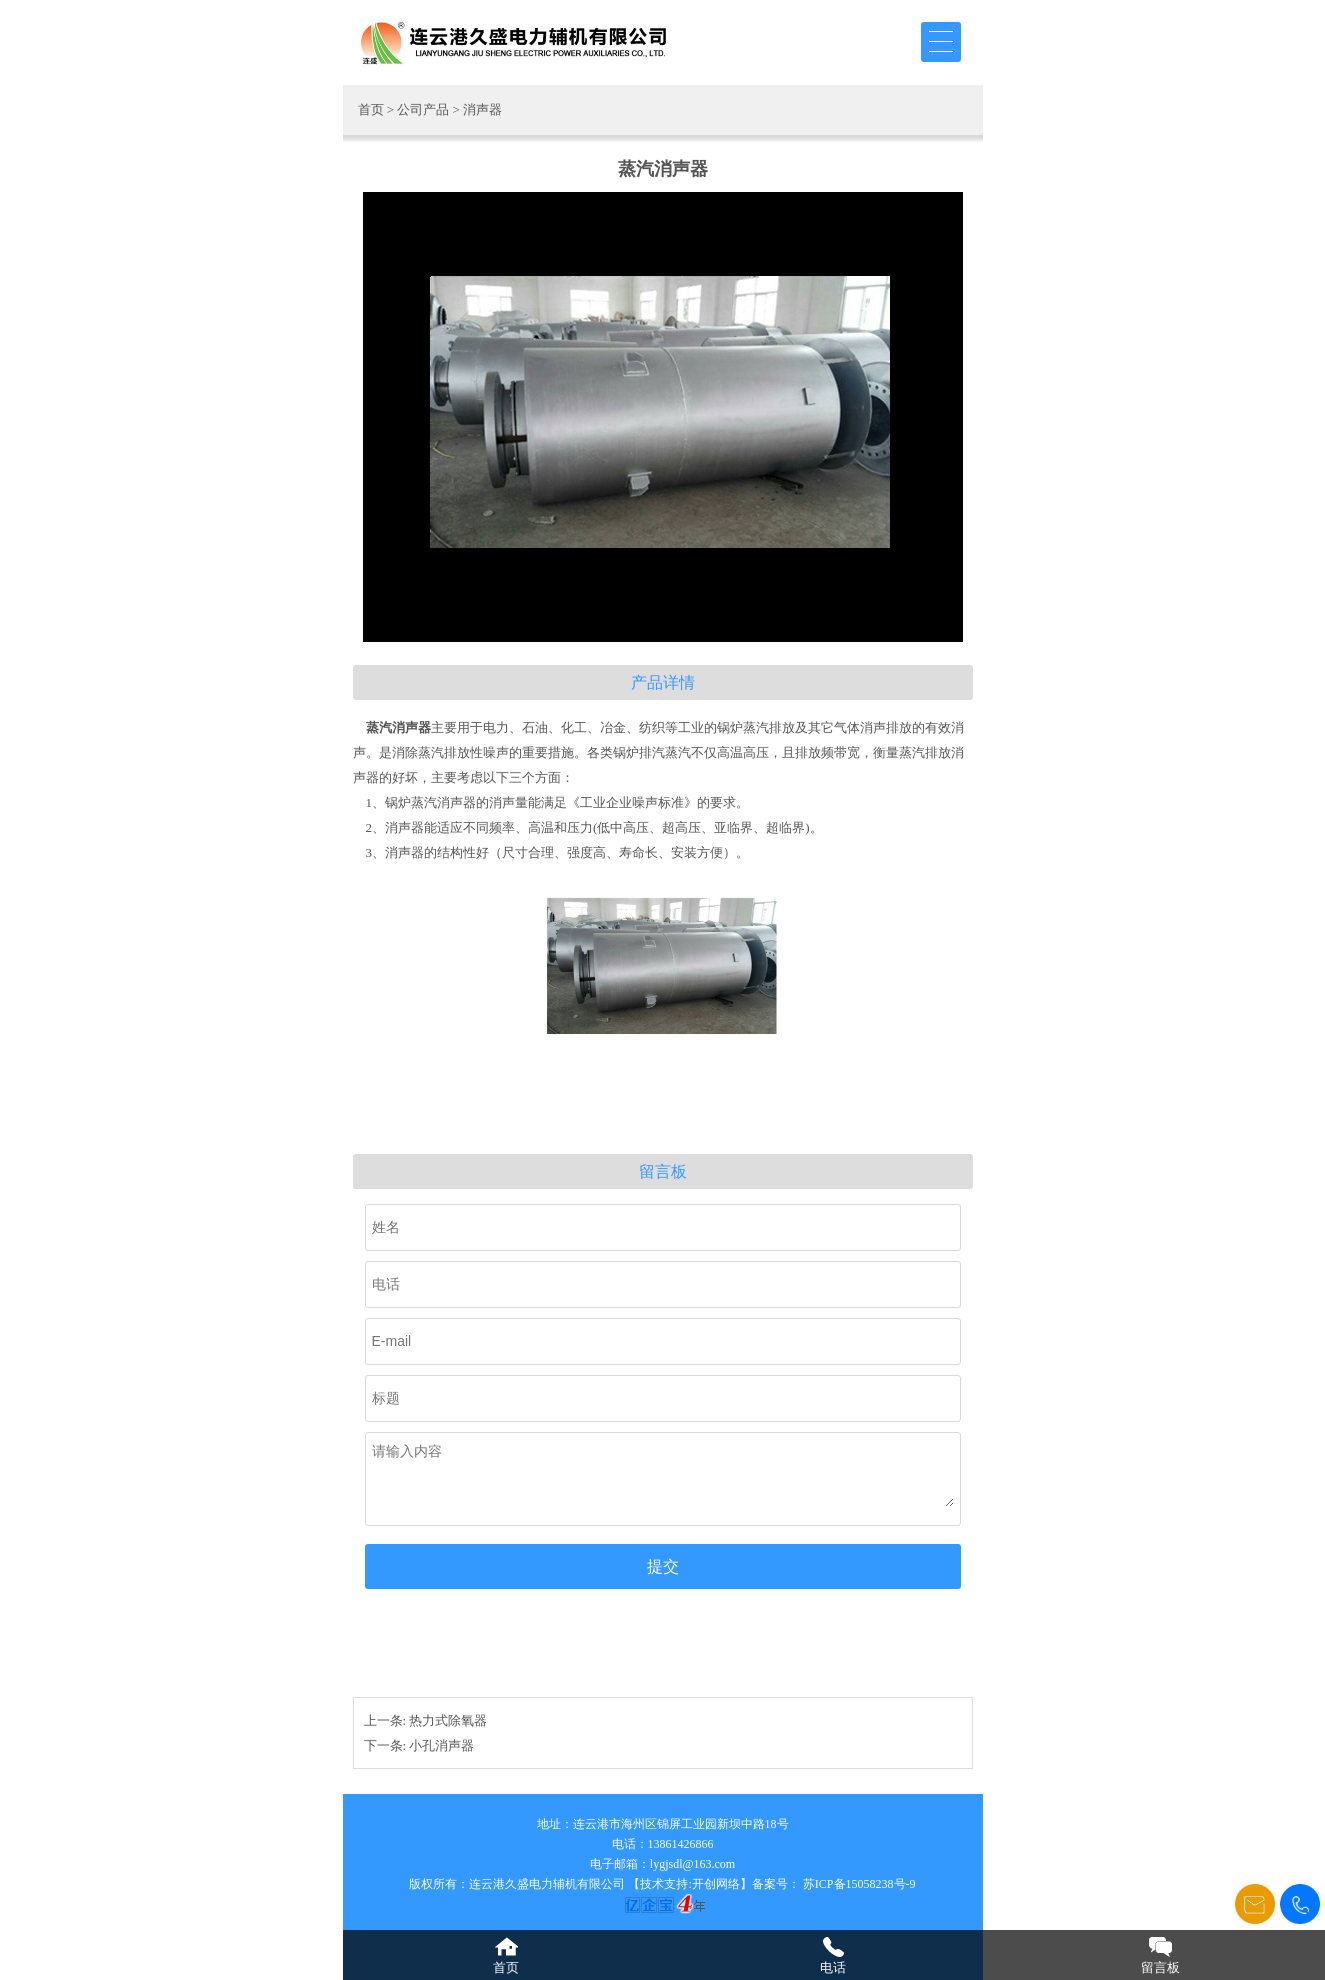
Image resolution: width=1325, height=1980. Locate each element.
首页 (371, 109)
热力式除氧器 (448, 1720)
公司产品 (423, 109)
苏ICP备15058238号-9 (858, 1884)
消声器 (482, 109)
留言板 (1160, 1967)
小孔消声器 (441, 1745)
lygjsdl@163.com (692, 1864)
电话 (833, 1967)
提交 (663, 1566)
